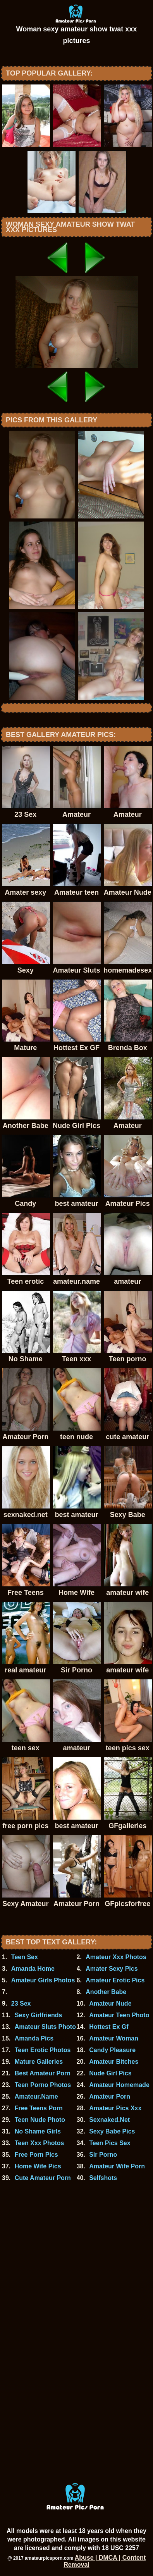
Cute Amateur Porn (43, 2178)
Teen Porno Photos (43, 2085)
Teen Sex (24, 1957)
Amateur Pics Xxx (115, 2108)
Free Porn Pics (36, 2154)
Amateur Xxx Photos (116, 1957)
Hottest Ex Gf (108, 2026)
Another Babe (106, 1992)
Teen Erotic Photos (43, 2050)
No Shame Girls (38, 2131)
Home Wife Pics (38, 2166)
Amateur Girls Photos (43, 1980)
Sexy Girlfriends (38, 2015)
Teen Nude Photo (40, 2119)
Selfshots (103, 2178)
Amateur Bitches (113, 2061)
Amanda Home (33, 1968)
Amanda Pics (34, 2038)
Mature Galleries (39, 2061)
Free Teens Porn (39, 2108)
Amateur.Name (36, 2096)
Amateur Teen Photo (119, 2015)
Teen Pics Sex (109, 2143)
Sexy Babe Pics (112, 2131)
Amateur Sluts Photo (45, 2026)
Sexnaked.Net (109, 2119)
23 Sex (21, 2003)
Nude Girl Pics (110, 2073)
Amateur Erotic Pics (115, 1980)
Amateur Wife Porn (117, 2166)
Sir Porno (103, 2154)
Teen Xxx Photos (39, 2143)
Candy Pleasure (112, 2050)
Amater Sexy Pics (112, 1968)
